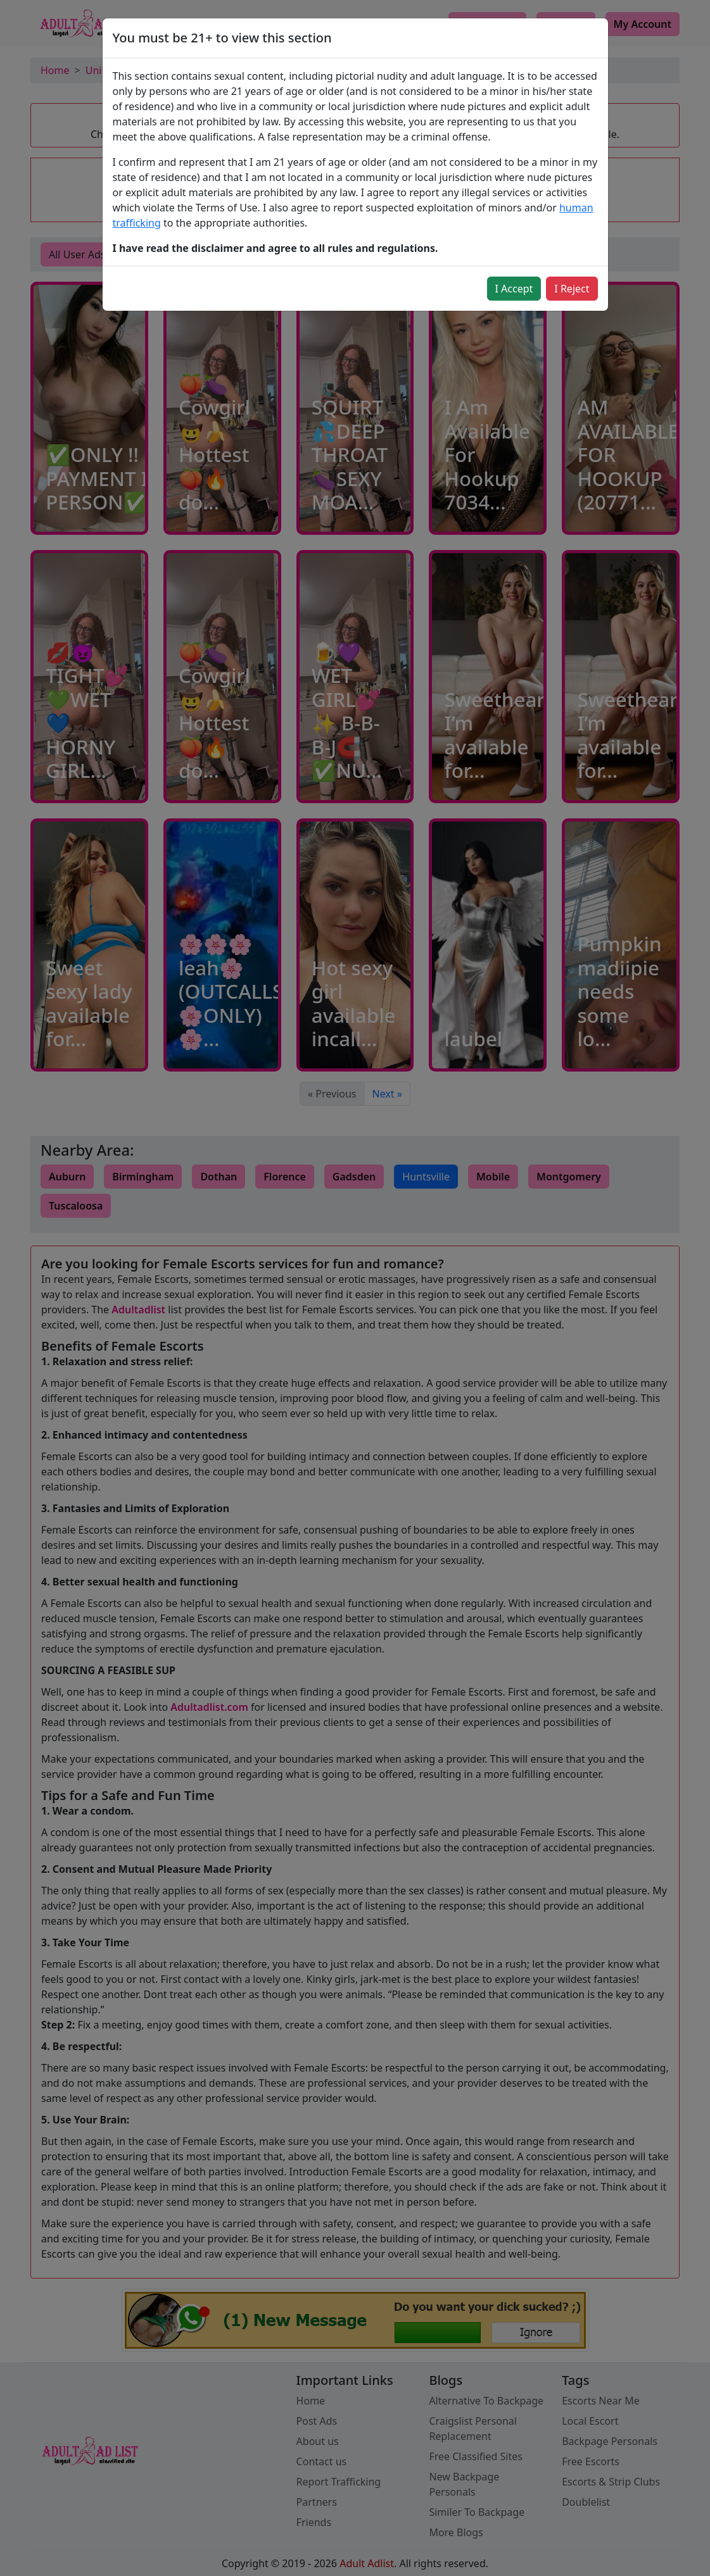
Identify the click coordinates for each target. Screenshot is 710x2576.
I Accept (514, 289)
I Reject (571, 289)
